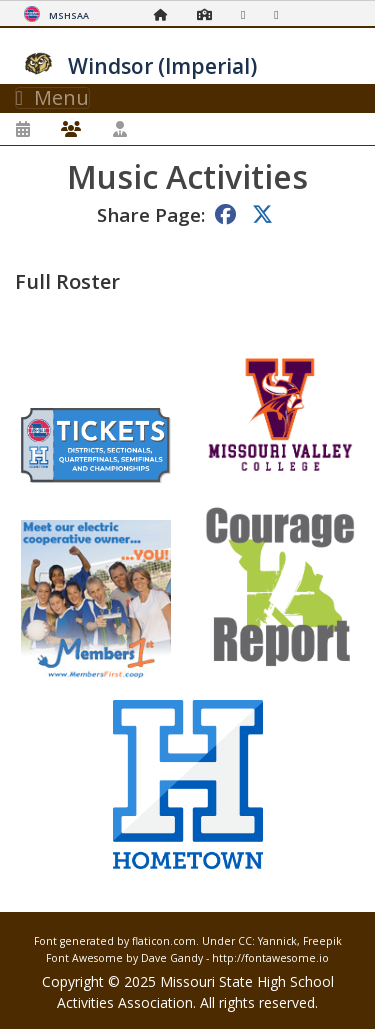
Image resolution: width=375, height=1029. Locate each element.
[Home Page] (166, 14)
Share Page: (151, 214)
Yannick (277, 941)
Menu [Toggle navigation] (52, 98)
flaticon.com (164, 941)
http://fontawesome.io (270, 958)
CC (245, 941)
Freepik (322, 941)
